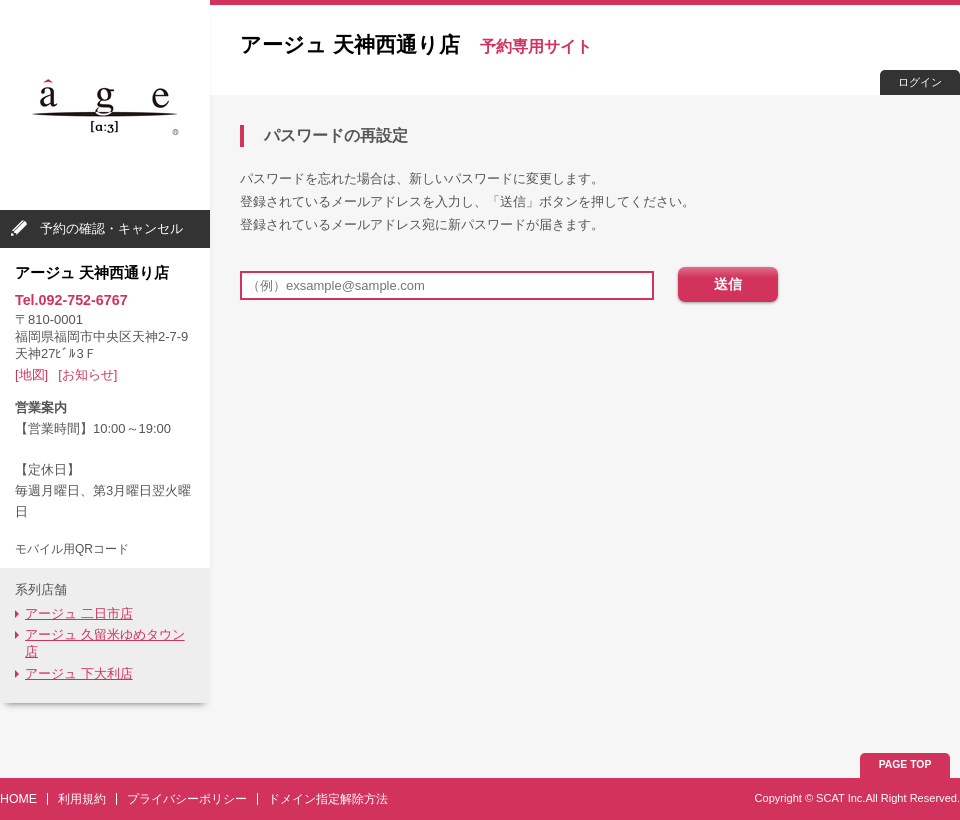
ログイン (920, 82)
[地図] (31, 374)
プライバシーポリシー (187, 799)
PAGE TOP (905, 764)
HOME (18, 799)
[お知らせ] (87, 374)
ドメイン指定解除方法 (328, 799)
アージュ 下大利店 (79, 673)
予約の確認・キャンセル (111, 228)
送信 (728, 284)
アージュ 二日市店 (79, 613)
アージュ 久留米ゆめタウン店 (105, 643)
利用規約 (82, 799)
